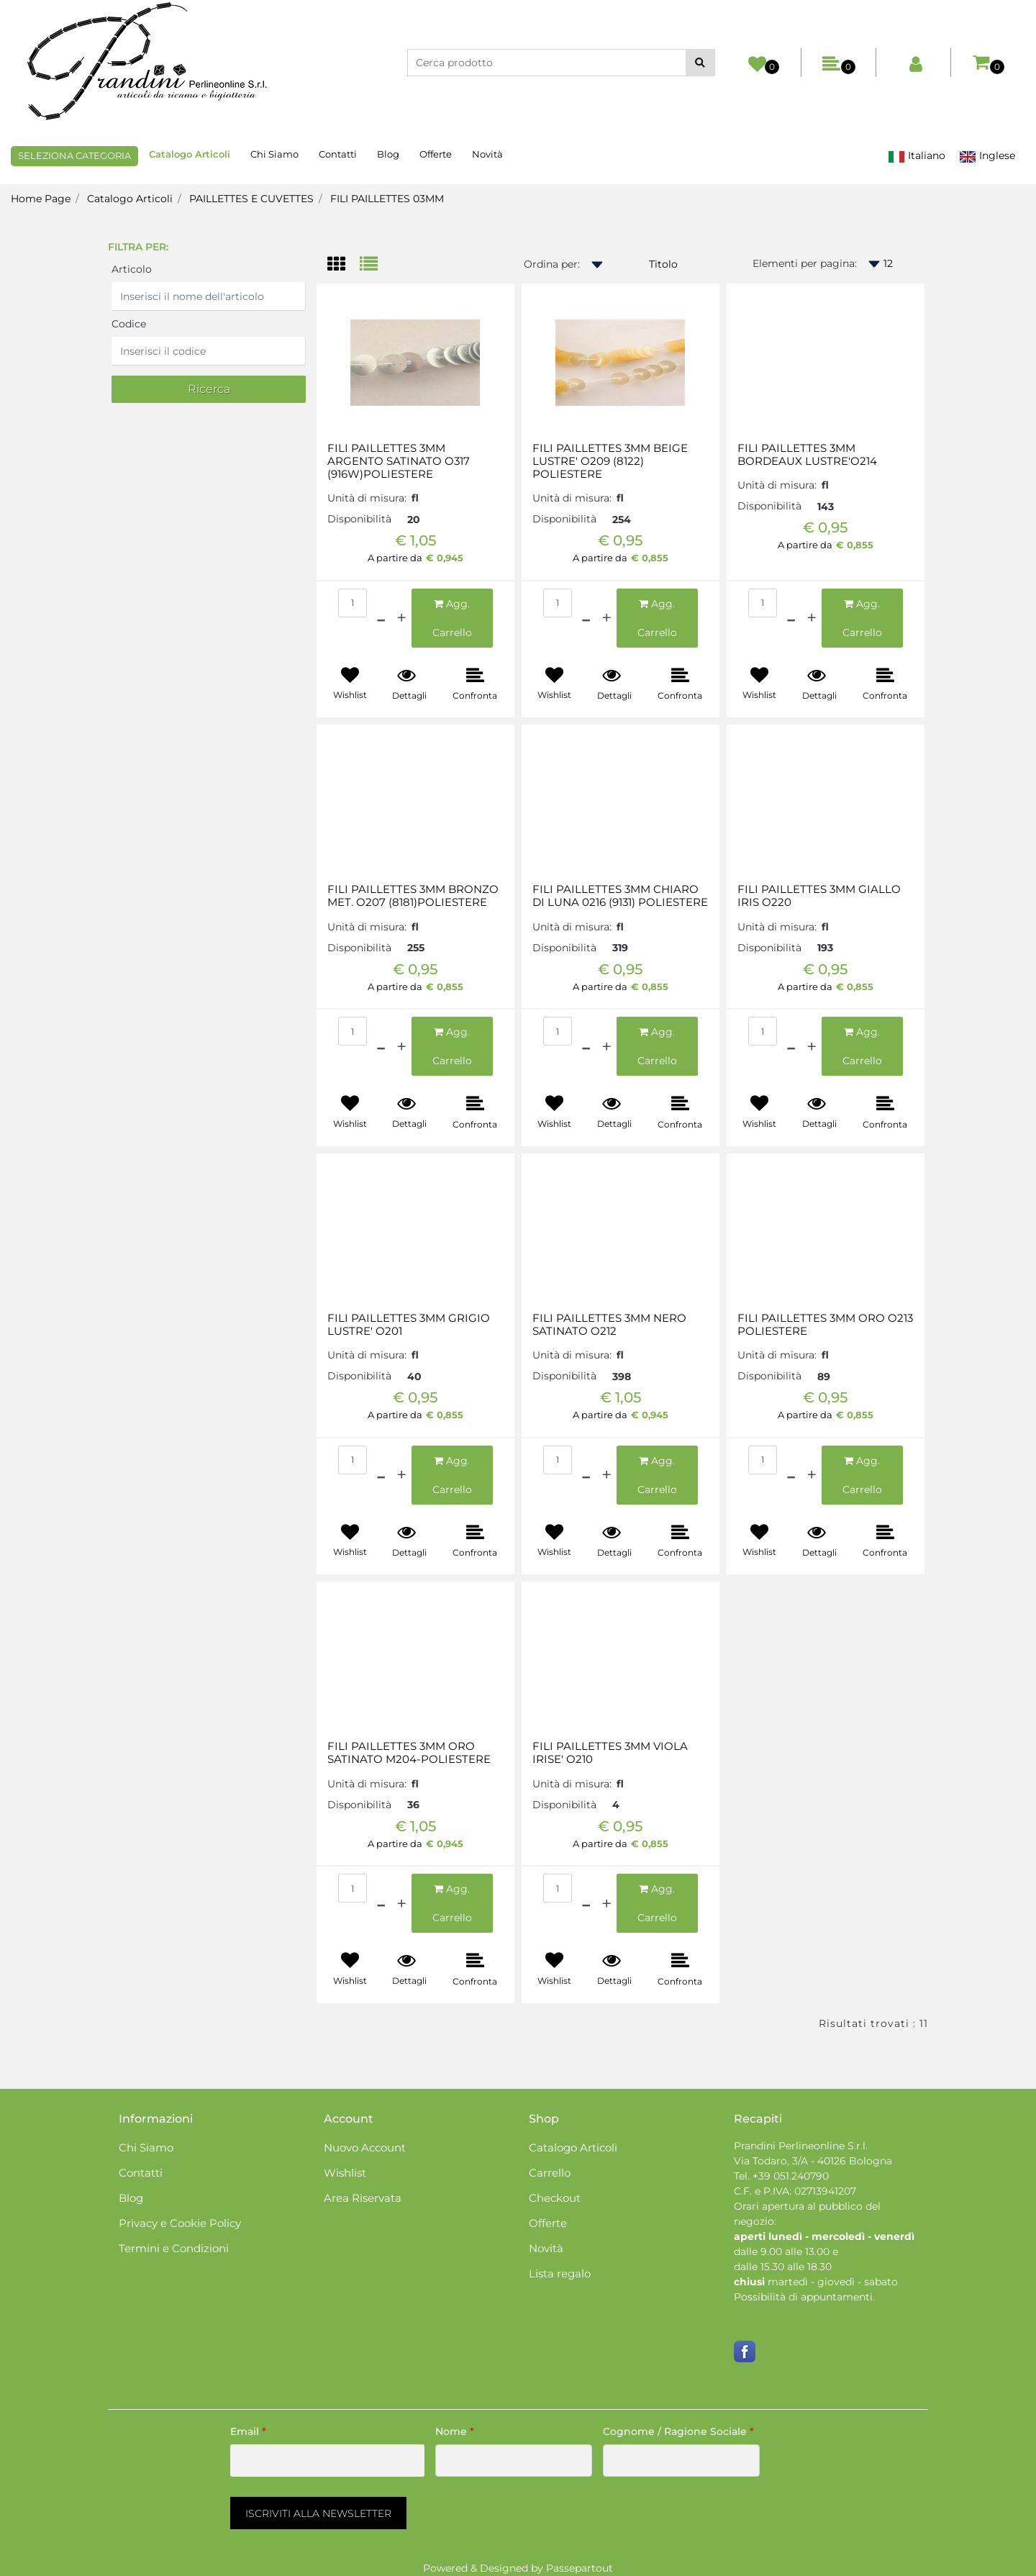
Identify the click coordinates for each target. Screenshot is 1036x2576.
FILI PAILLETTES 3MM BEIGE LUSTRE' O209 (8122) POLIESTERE (610, 461)
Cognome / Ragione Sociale (678, 2431)
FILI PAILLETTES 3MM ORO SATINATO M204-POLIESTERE (409, 1753)
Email (248, 2431)
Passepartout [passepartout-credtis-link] (579, 2568)
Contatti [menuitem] (338, 154)
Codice (129, 323)
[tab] (343, 265)
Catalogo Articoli (130, 198)
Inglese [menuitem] (987, 155)
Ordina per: (552, 264)
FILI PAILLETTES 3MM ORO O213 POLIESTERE (825, 1325)
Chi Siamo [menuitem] (274, 154)
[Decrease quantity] (381, 618)
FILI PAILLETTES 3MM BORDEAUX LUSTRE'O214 (807, 455)
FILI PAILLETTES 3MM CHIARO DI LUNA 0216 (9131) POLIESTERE (620, 896)
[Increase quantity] (401, 618)
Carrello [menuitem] (550, 2173)
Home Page (41, 198)
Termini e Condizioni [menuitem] (174, 2248)
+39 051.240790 (791, 2175)
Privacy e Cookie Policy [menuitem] (180, 2223)
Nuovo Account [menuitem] (365, 2147)
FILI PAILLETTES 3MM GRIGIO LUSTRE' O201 (408, 1325)
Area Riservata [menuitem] (362, 2198)
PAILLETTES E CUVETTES (251, 198)
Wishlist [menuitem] (345, 2173)
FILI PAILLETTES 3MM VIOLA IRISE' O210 (610, 1753)
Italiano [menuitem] (916, 155)
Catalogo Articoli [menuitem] (189, 154)
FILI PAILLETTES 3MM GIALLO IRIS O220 (819, 896)
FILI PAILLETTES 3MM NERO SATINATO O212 (609, 1325)
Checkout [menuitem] (555, 2198)
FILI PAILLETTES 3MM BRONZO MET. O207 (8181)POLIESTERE (413, 896)
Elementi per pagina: (805, 263)
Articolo (132, 269)
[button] (700, 62)
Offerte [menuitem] (435, 154)
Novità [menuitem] (487, 154)
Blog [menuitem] (388, 154)
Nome (454, 2431)
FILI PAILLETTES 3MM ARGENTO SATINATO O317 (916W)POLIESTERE (398, 461)
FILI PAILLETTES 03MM (387, 198)
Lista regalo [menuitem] (560, 2273)
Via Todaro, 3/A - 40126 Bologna (813, 2160)
